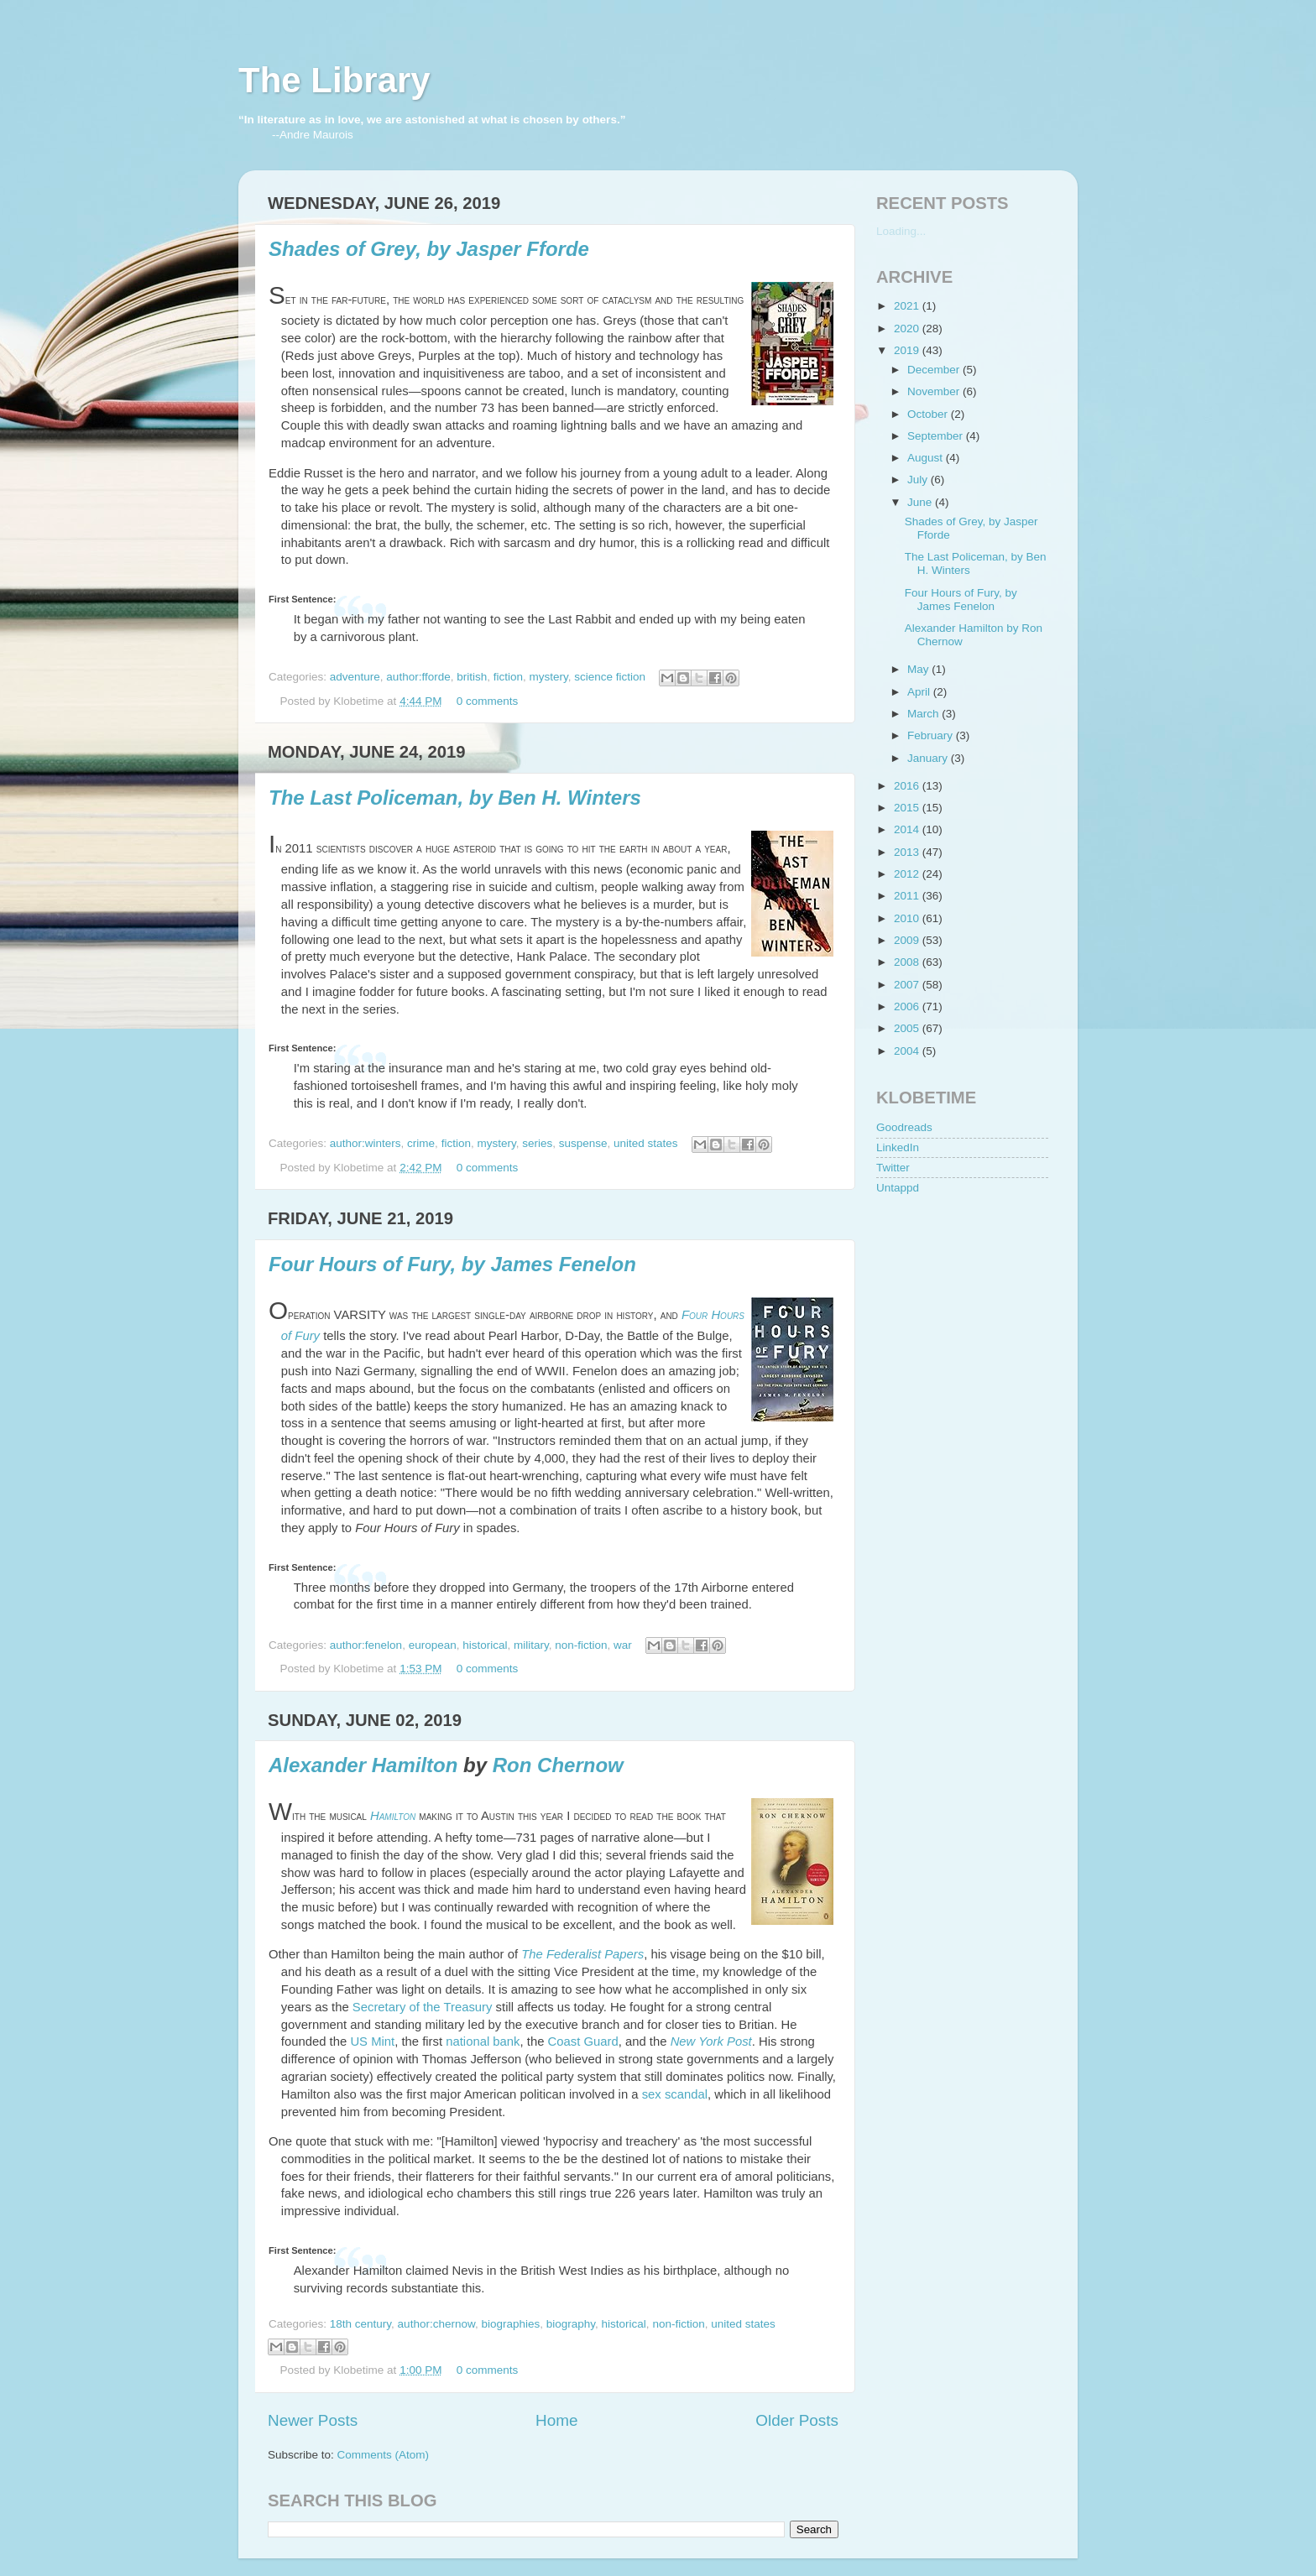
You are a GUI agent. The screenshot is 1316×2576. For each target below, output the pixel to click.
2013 (908, 852)
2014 (908, 829)
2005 (908, 1028)
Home (556, 2420)
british (472, 676)
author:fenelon (366, 1645)
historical (484, 1645)
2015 (908, 807)
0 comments (488, 701)
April (920, 692)
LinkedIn (897, 1147)
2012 (908, 874)
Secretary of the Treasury (422, 2007)
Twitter (893, 1167)
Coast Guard (583, 2041)
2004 (908, 1051)
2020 (908, 328)
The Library (334, 80)
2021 (908, 306)
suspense (583, 1143)
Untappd (897, 1187)
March (924, 713)
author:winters (365, 1143)
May (919, 669)
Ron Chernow (558, 1765)
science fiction (609, 676)
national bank (483, 2041)
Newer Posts (313, 2420)
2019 (908, 350)
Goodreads (904, 1127)
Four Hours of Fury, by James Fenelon (452, 1264)
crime (421, 1143)
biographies (510, 2324)
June (921, 502)
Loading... (901, 231)
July (919, 479)
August (926, 457)
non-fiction (581, 1645)
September (936, 436)
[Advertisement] (960, 1306)
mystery (549, 676)
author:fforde (418, 676)
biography (570, 2324)
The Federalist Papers (582, 1954)
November (935, 391)
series (537, 1143)
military (531, 1645)
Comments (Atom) (383, 2454)
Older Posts (796, 2420)
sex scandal (675, 2094)
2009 (908, 940)
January (929, 758)
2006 (908, 1006)
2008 (908, 962)
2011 (908, 895)
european (433, 1645)
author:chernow (436, 2324)
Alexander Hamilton (363, 1765)
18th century (360, 2324)
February (931, 735)
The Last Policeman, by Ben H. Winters (455, 797)
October (929, 414)
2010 (908, 918)
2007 (908, 984)
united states (646, 1143)
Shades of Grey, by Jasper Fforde (429, 248)
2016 (908, 786)
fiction (508, 676)
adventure (355, 676)
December (935, 369)
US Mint (372, 2041)
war (623, 1645)
